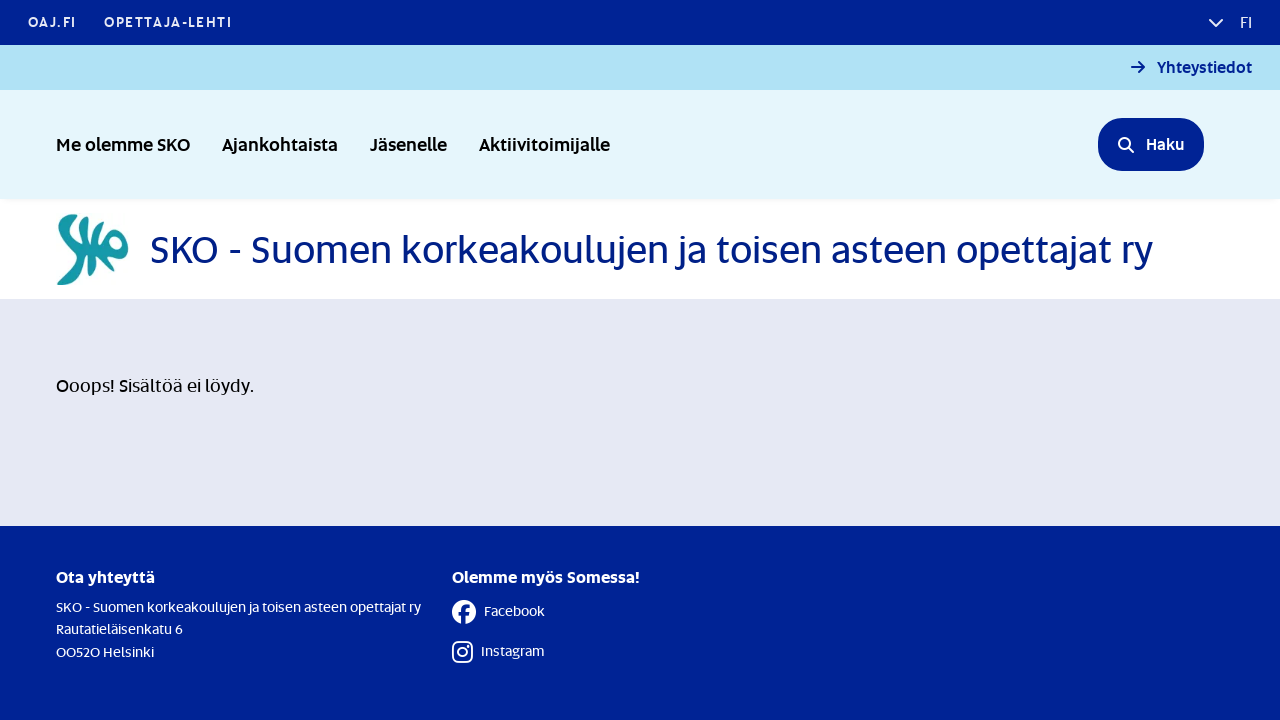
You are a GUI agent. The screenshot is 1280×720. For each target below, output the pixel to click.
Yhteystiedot (1204, 67)
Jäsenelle (408, 143)
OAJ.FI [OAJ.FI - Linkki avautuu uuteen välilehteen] (52, 21)
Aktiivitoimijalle (544, 143)
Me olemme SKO (123, 143)
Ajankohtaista (280, 143)
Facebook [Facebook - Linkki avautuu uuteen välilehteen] (498, 612)
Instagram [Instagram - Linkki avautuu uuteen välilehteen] (498, 652)
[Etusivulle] (604, 249)
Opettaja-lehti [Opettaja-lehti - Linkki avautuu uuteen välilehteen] (168, 21)
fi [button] (1244, 22)
